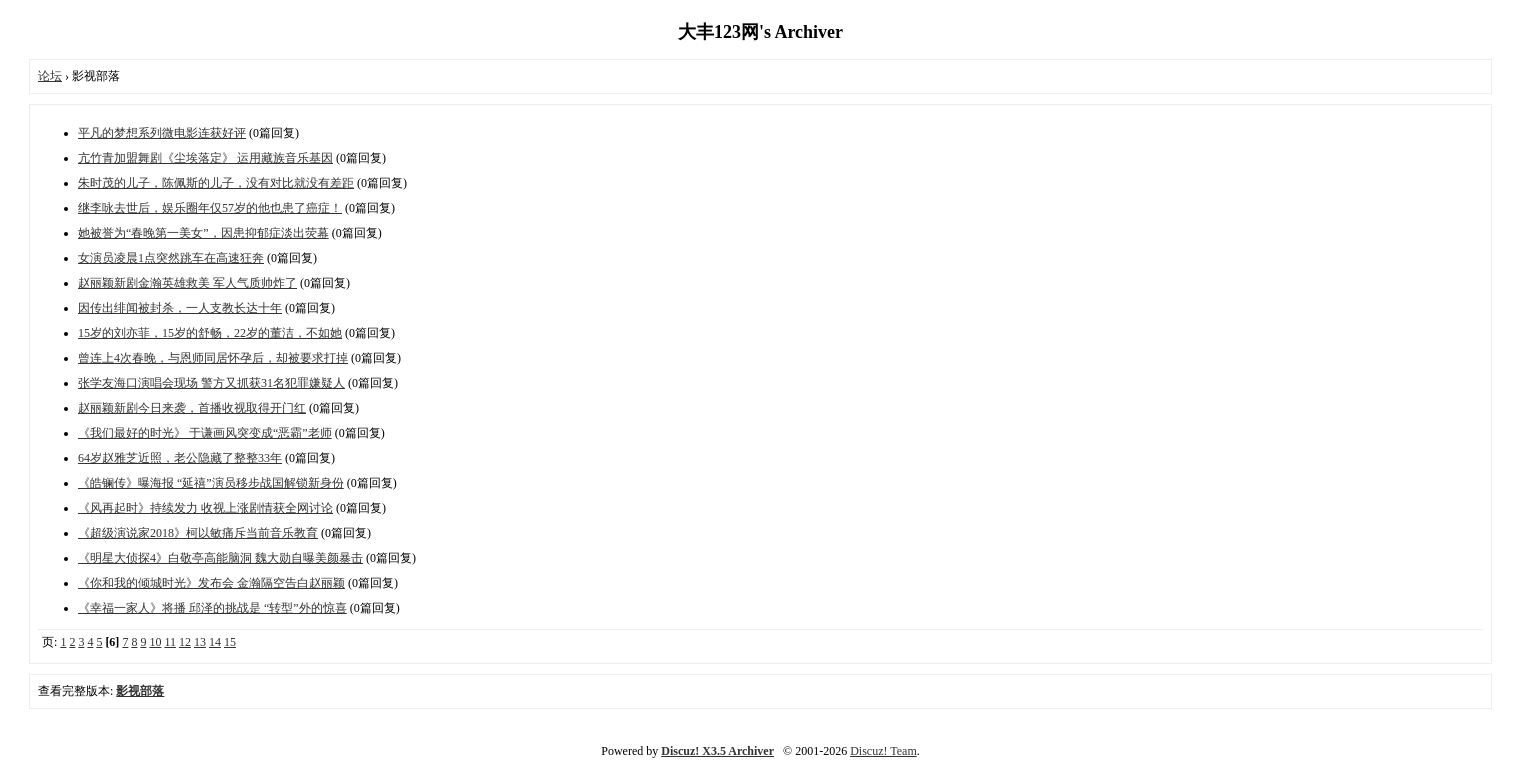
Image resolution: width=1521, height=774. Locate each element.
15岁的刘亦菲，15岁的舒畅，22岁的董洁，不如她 (210, 333)
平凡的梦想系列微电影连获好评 (162, 133)
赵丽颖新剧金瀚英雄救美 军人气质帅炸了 (187, 283)
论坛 (50, 76)
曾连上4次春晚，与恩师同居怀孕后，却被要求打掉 (213, 358)
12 (185, 642)
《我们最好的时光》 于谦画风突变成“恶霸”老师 (205, 433)
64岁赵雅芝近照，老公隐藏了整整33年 (180, 458)
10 (155, 642)
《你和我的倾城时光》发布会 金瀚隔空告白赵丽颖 (211, 583)
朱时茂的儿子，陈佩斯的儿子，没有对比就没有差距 (216, 183)
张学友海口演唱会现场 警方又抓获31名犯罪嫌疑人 (211, 383)
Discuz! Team (883, 751)
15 (230, 642)
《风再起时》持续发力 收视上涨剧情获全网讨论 (205, 508)
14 (215, 642)
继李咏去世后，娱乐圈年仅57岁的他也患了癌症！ (210, 208)
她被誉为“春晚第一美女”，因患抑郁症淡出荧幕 (203, 233)
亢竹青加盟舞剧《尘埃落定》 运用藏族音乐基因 (205, 158)
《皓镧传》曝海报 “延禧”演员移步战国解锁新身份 (211, 483)
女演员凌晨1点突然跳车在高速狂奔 (171, 258)
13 (200, 642)
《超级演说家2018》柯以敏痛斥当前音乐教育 (198, 533)
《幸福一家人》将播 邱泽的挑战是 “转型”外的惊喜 (212, 608)
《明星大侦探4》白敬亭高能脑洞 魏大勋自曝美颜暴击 (220, 558)
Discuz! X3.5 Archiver (717, 751)
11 (170, 642)
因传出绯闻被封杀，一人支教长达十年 (180, 308)
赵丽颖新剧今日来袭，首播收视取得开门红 (192, 408)
